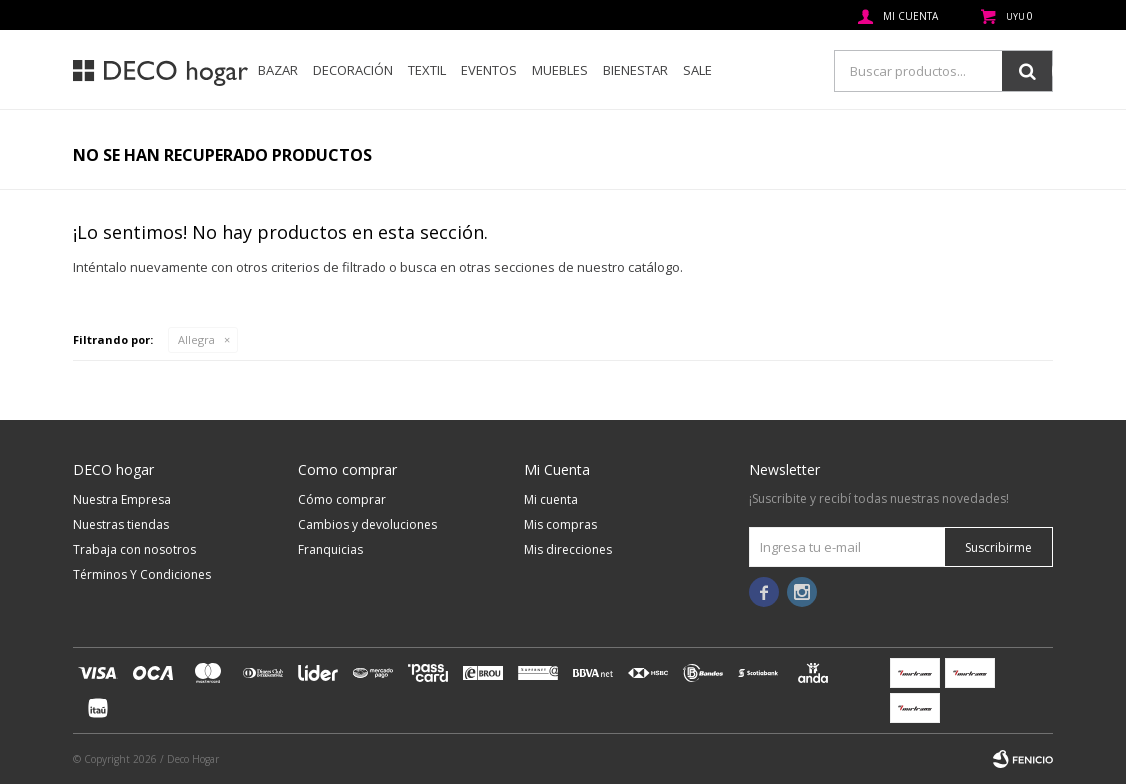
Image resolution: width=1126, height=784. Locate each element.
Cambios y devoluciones (367, 524)
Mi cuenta (551, 499)
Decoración (353, 70)
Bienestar (635, 70)
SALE (697, 70)
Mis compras (560, 524)
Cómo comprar (342, 499)
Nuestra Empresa (122, 499)
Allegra (196, 339)
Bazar (278, 70)
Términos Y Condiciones (142, 574)
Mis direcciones (568, 549)
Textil (427, 70)
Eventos (489, 70)
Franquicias (330, 549)
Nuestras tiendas (121, 524)
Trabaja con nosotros (134, 549)
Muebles (560, 70)
